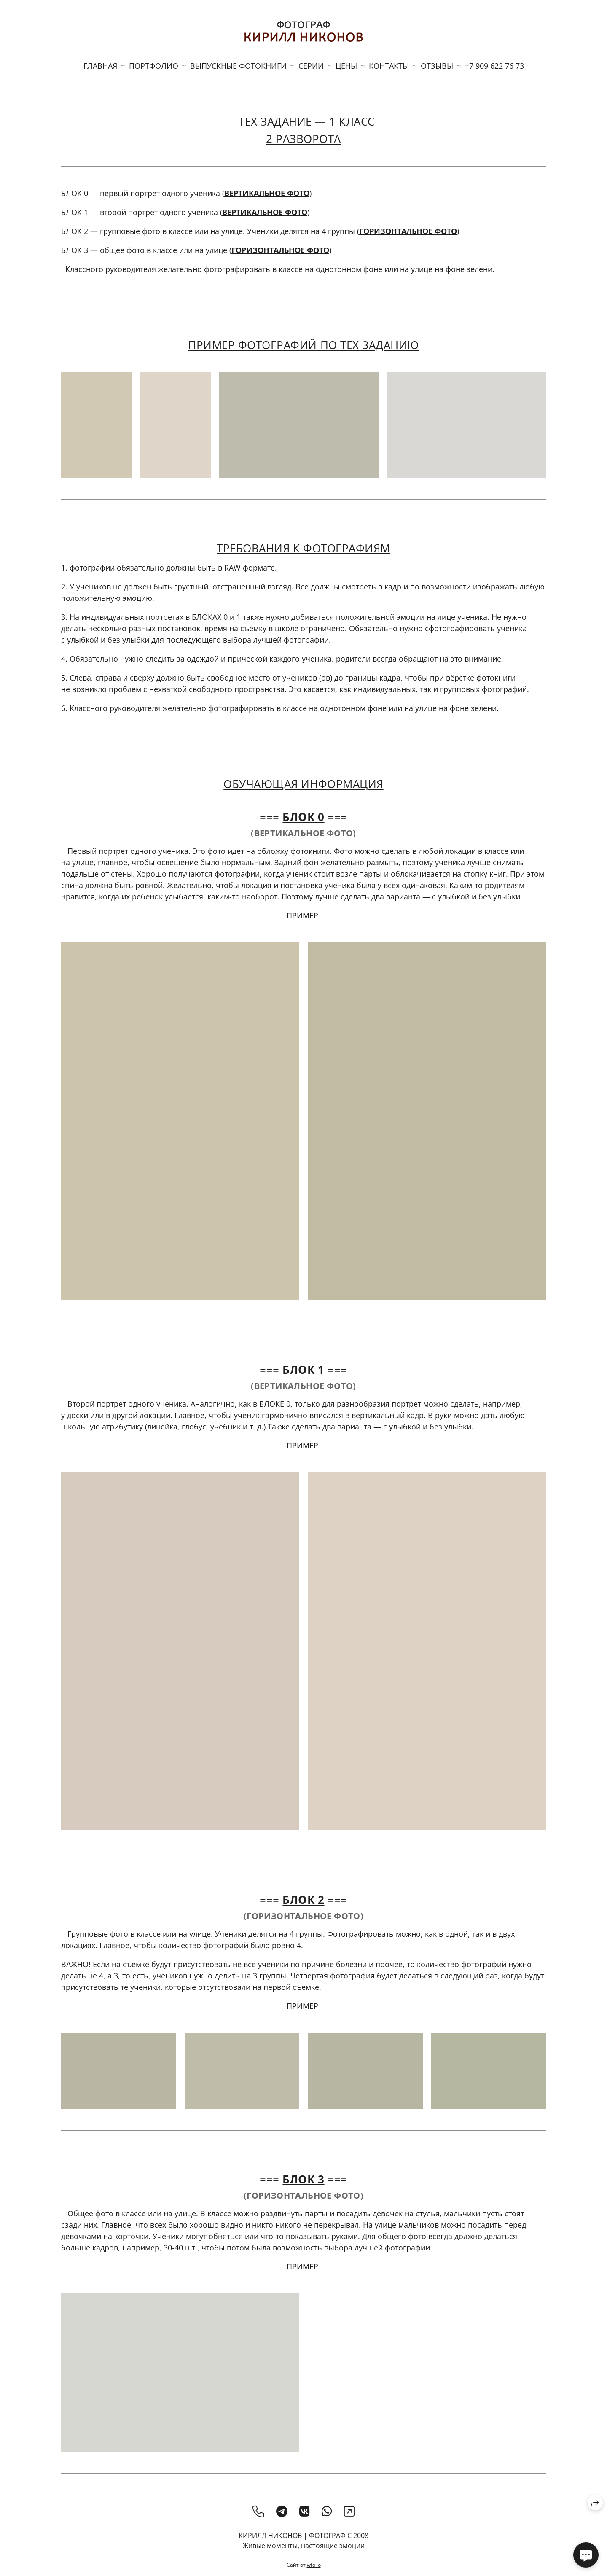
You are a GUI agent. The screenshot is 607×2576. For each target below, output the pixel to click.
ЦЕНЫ (346, 66)
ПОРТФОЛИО (153, 66)
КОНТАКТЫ (389, 66)
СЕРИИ (311, 66)
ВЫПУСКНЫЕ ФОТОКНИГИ (238, 66)
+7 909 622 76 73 (494, 66)
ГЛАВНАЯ (100, 66)
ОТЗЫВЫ (437, 66)
